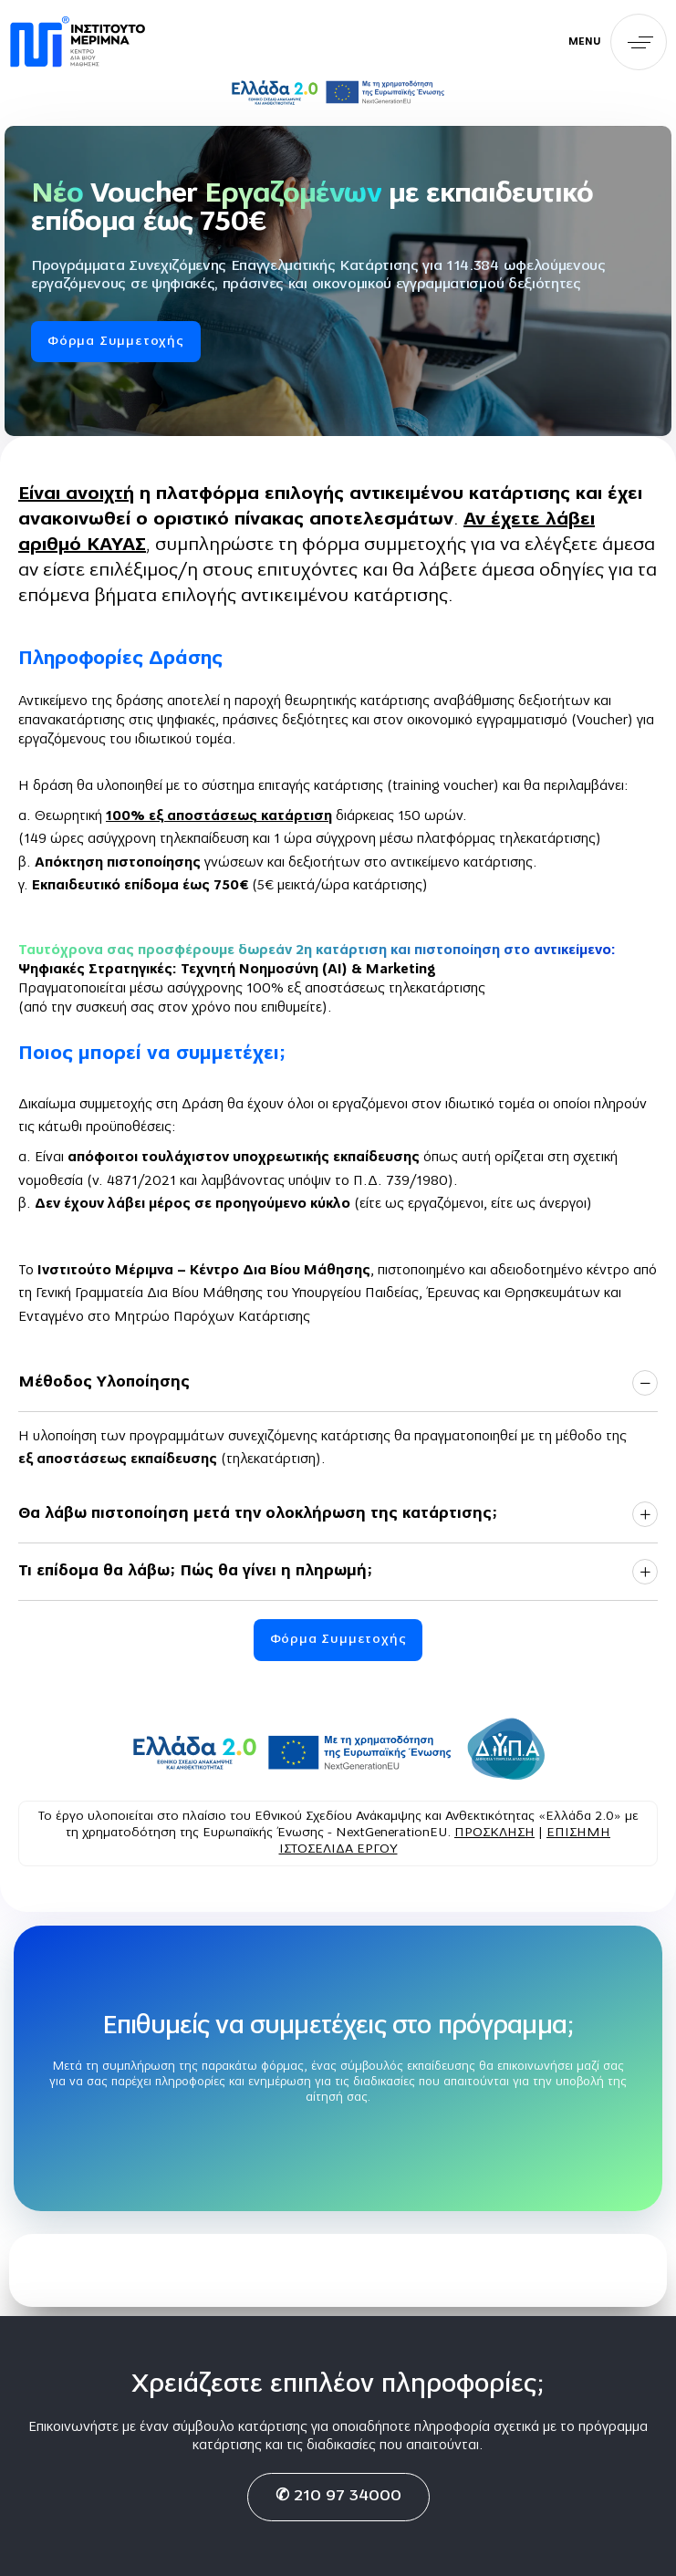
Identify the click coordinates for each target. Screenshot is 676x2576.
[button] (617, 42)
